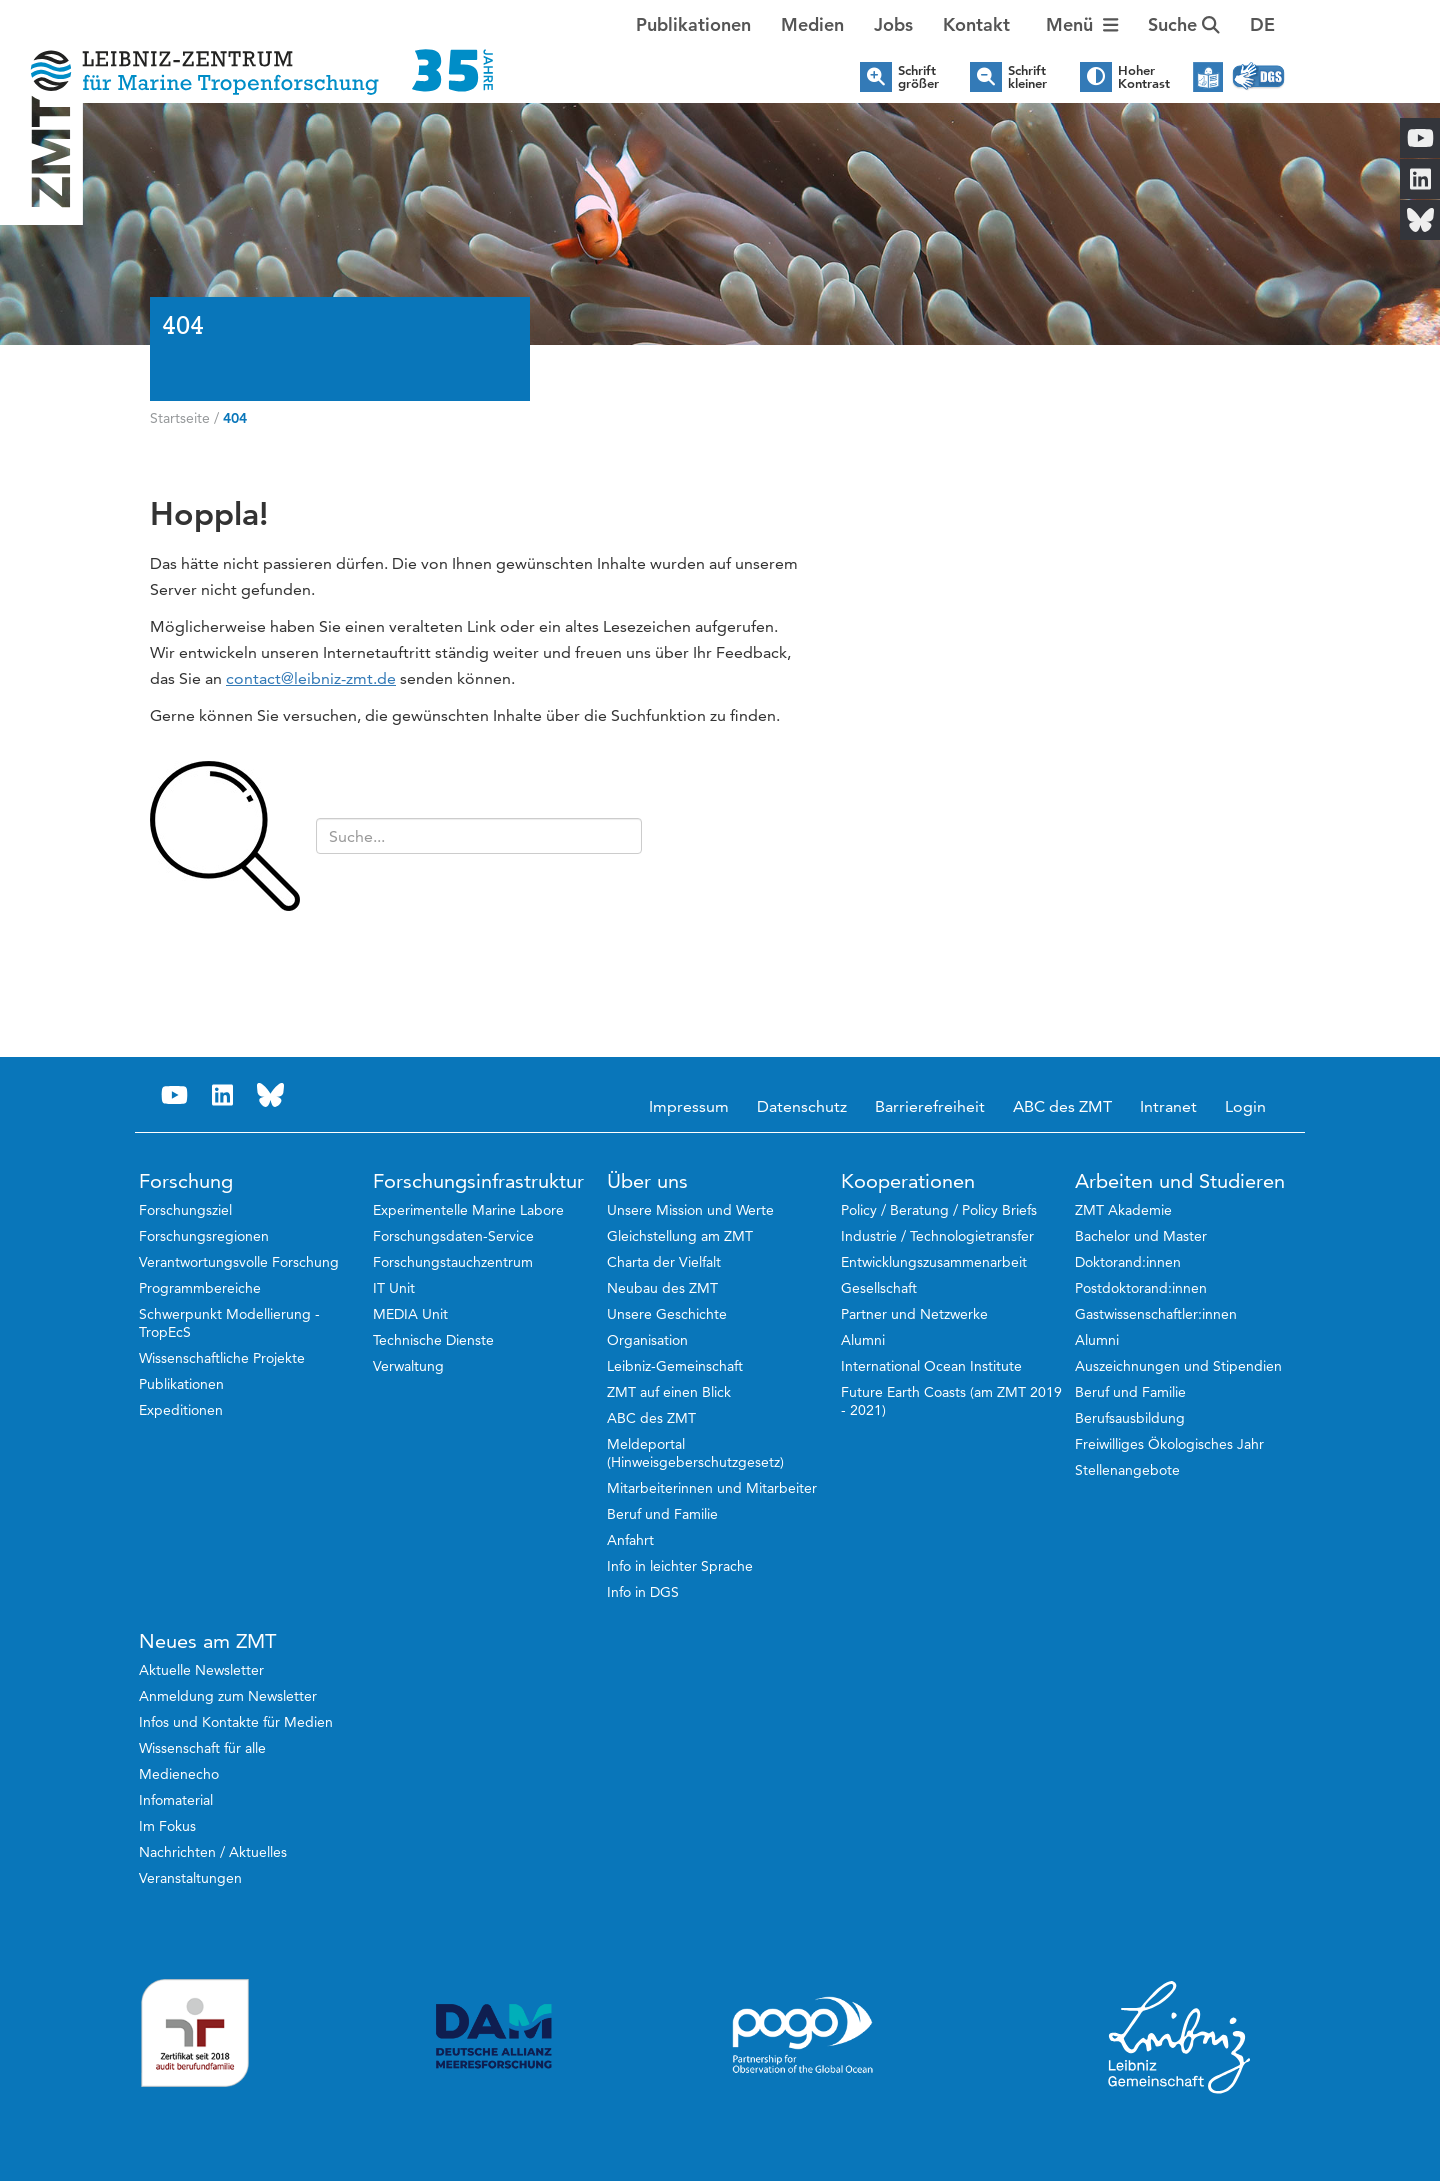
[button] (1262, 25)
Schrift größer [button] (918, 77)
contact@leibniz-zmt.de (311, 678)
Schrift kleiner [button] (1027, 77)
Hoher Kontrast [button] (1144, 77)
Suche (1184, 24)
